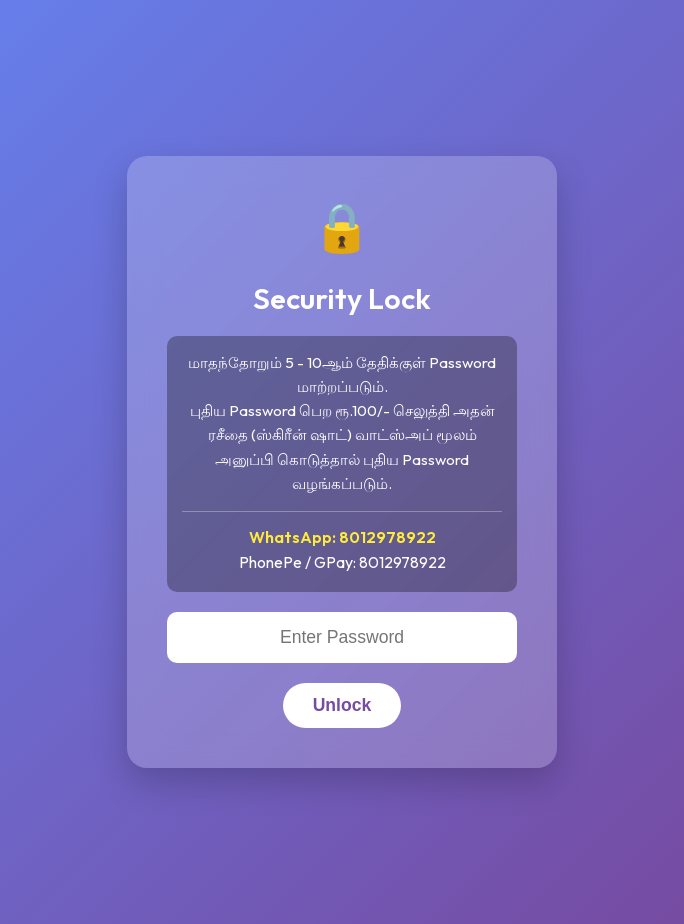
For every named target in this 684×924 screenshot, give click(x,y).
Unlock (342, 705)
